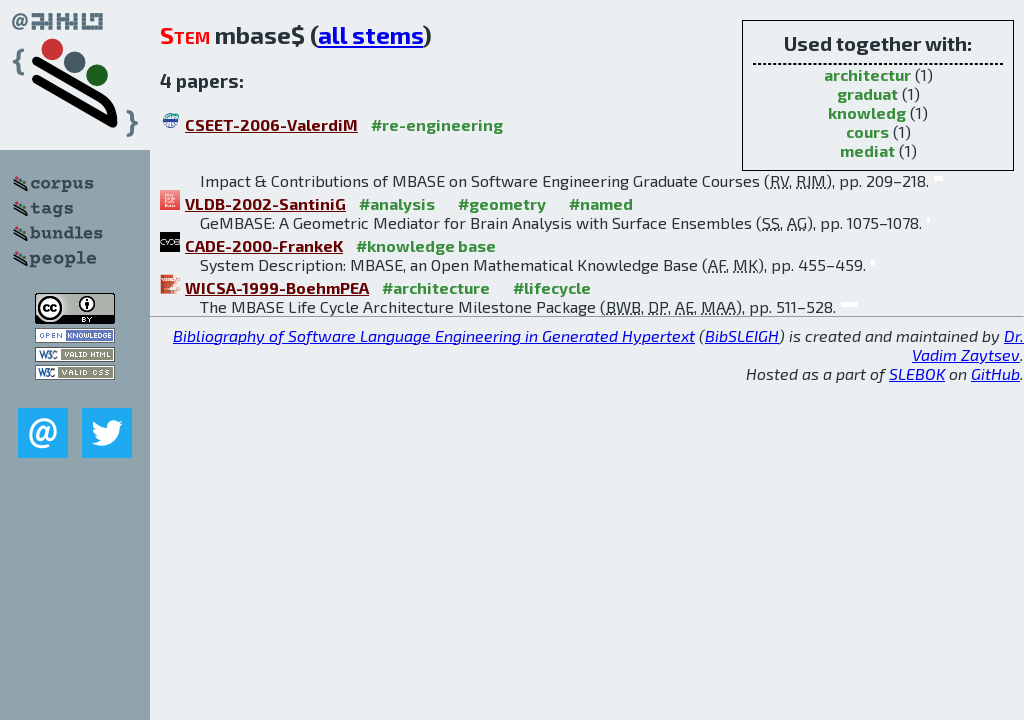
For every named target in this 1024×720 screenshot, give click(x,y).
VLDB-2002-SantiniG (265, 203)
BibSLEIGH (742, 335)
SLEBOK (917, 373)
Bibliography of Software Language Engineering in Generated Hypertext (434, 335)
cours (867, 131)
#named (601, 203)
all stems (370, 34)
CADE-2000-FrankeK (264, 245)
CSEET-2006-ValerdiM (271, 124)
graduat (867, 93)
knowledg (867, 112)
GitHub (995, 373)
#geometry (502, 203)
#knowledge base (426, 245)
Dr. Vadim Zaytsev (968, 345)
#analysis (397, 203)
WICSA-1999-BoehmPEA (277, 287)
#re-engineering (437, 124)
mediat (867, 150)
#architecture (436, 287)
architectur (867, 74)
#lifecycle (552, 287)
